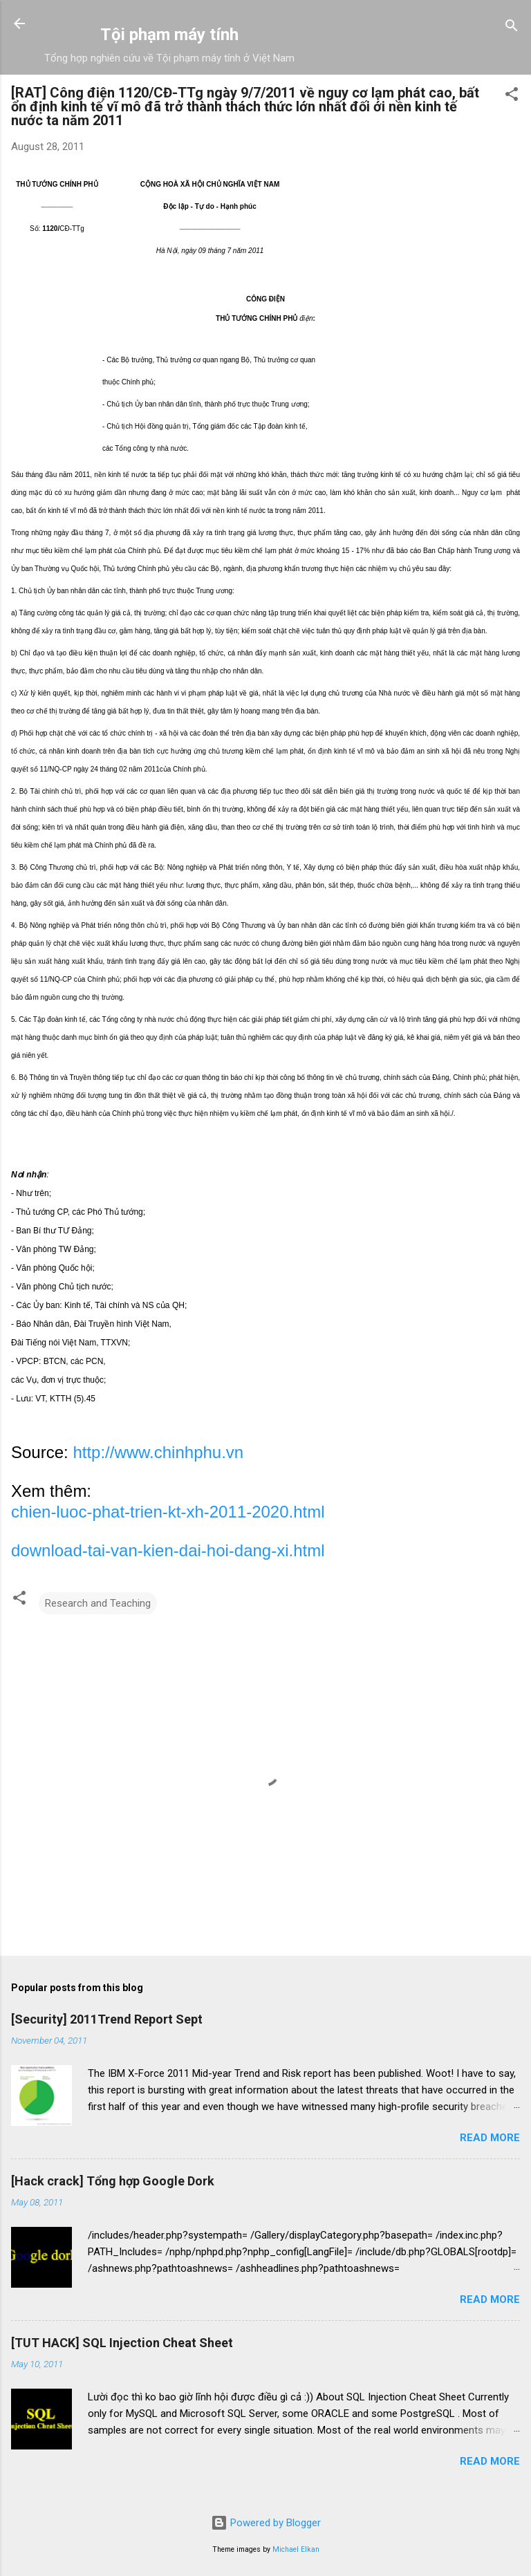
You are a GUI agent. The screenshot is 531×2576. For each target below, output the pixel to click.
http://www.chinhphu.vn (158, 1452)
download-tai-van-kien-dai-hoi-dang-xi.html (168, 1550)
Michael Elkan (295, 2549)
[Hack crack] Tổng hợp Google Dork (112, 2181)
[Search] (511, 28)
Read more (490, 2137)
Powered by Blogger (266, 2523)
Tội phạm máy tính (169, 34)
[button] (511, 96)
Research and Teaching (98, 1603)
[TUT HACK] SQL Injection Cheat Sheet (122, 2342)
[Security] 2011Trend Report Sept (107, 2019)
